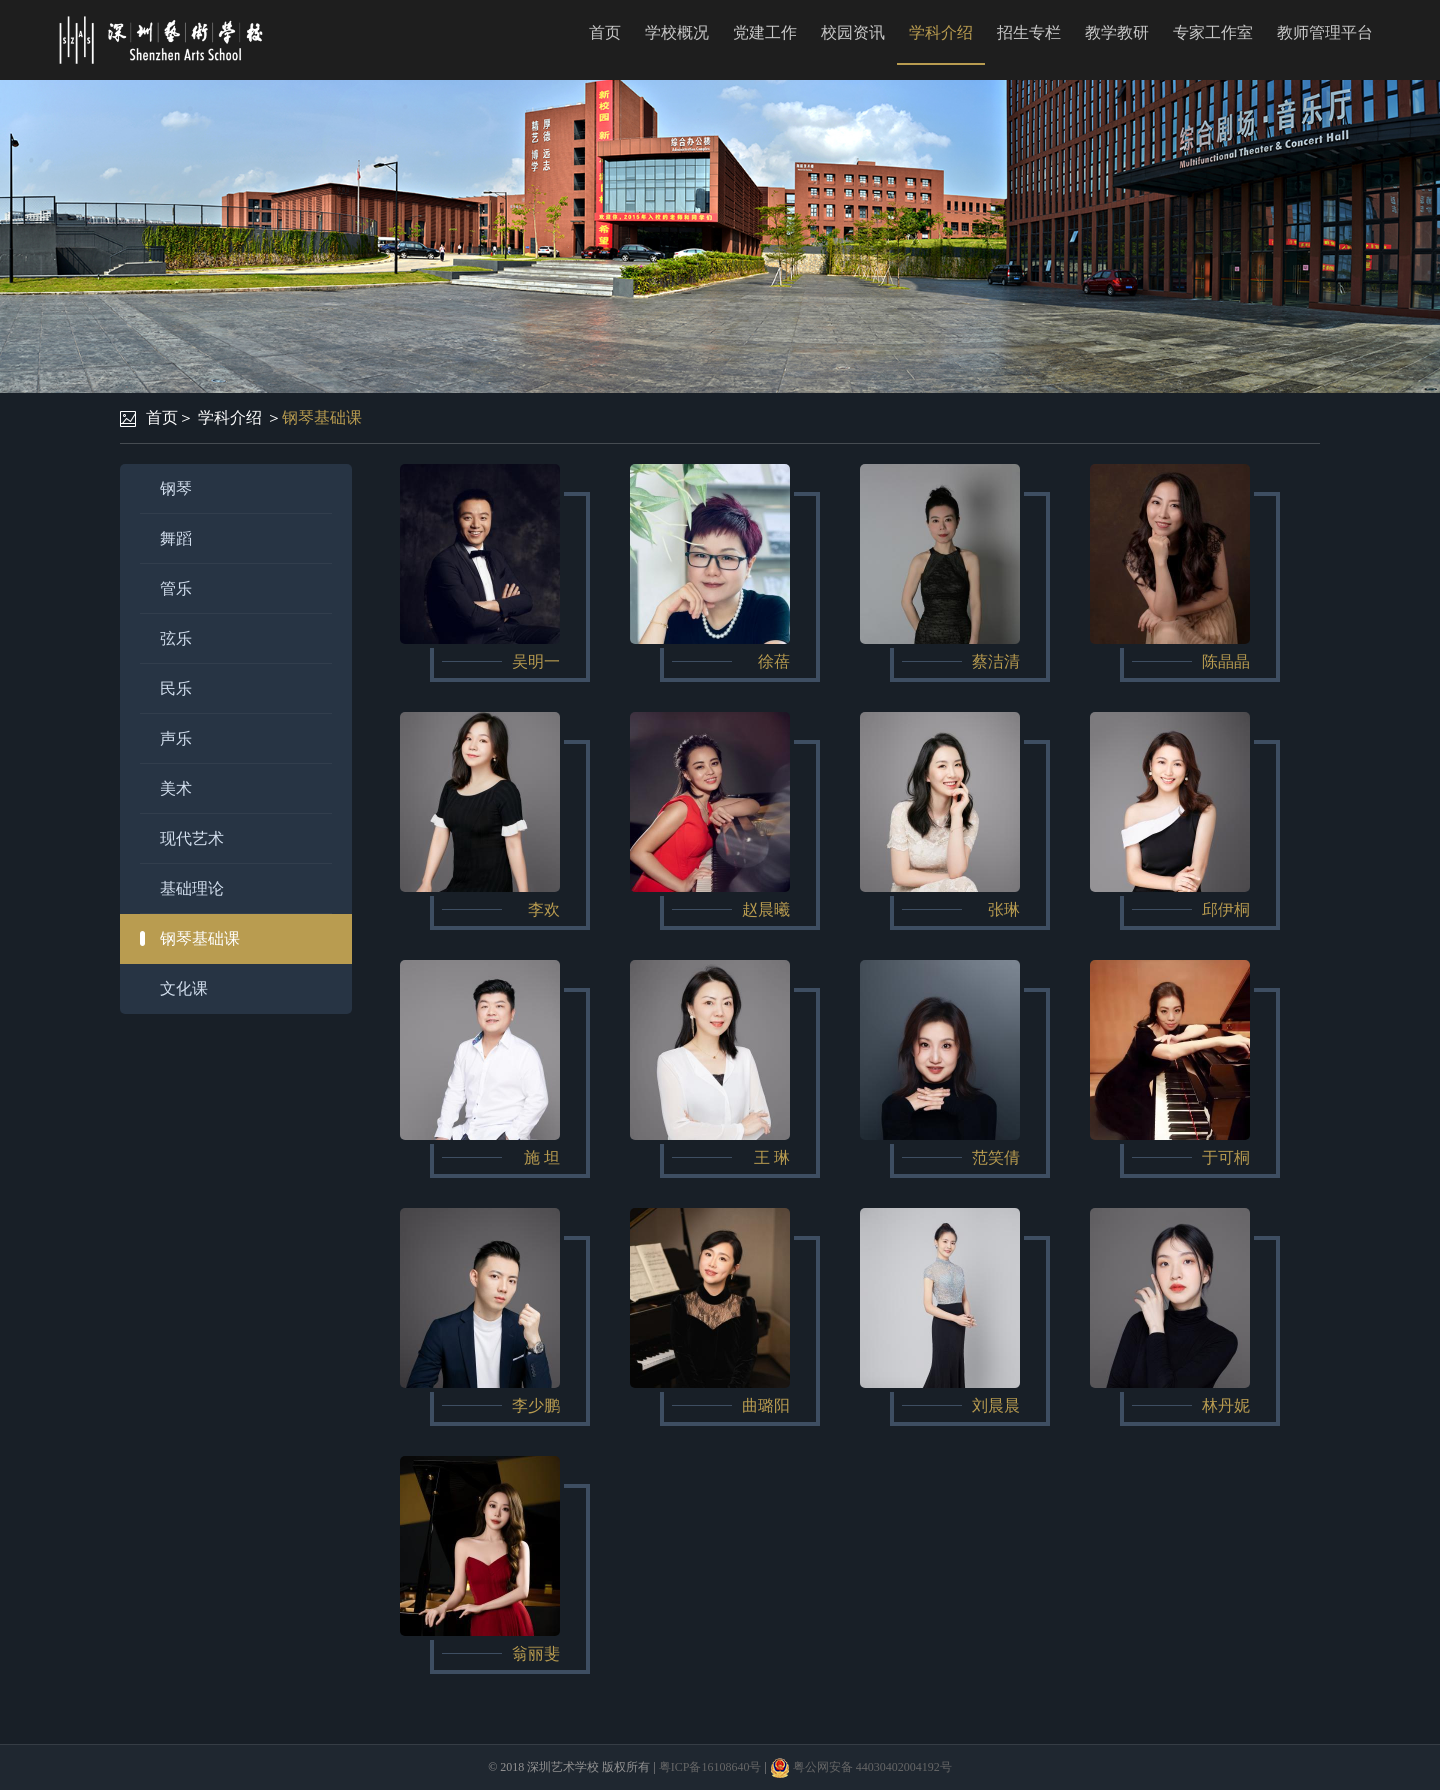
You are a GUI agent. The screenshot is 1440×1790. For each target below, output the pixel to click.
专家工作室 (1213, 32)
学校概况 (677, 32)
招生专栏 (1029, 32)
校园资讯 (853, 32)
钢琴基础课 (322, 417)
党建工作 (765, 32)
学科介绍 (941, 32)
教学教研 (1117, 32)
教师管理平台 (1325, 32)
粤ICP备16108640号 (710, 1767)
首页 (605, 32)
